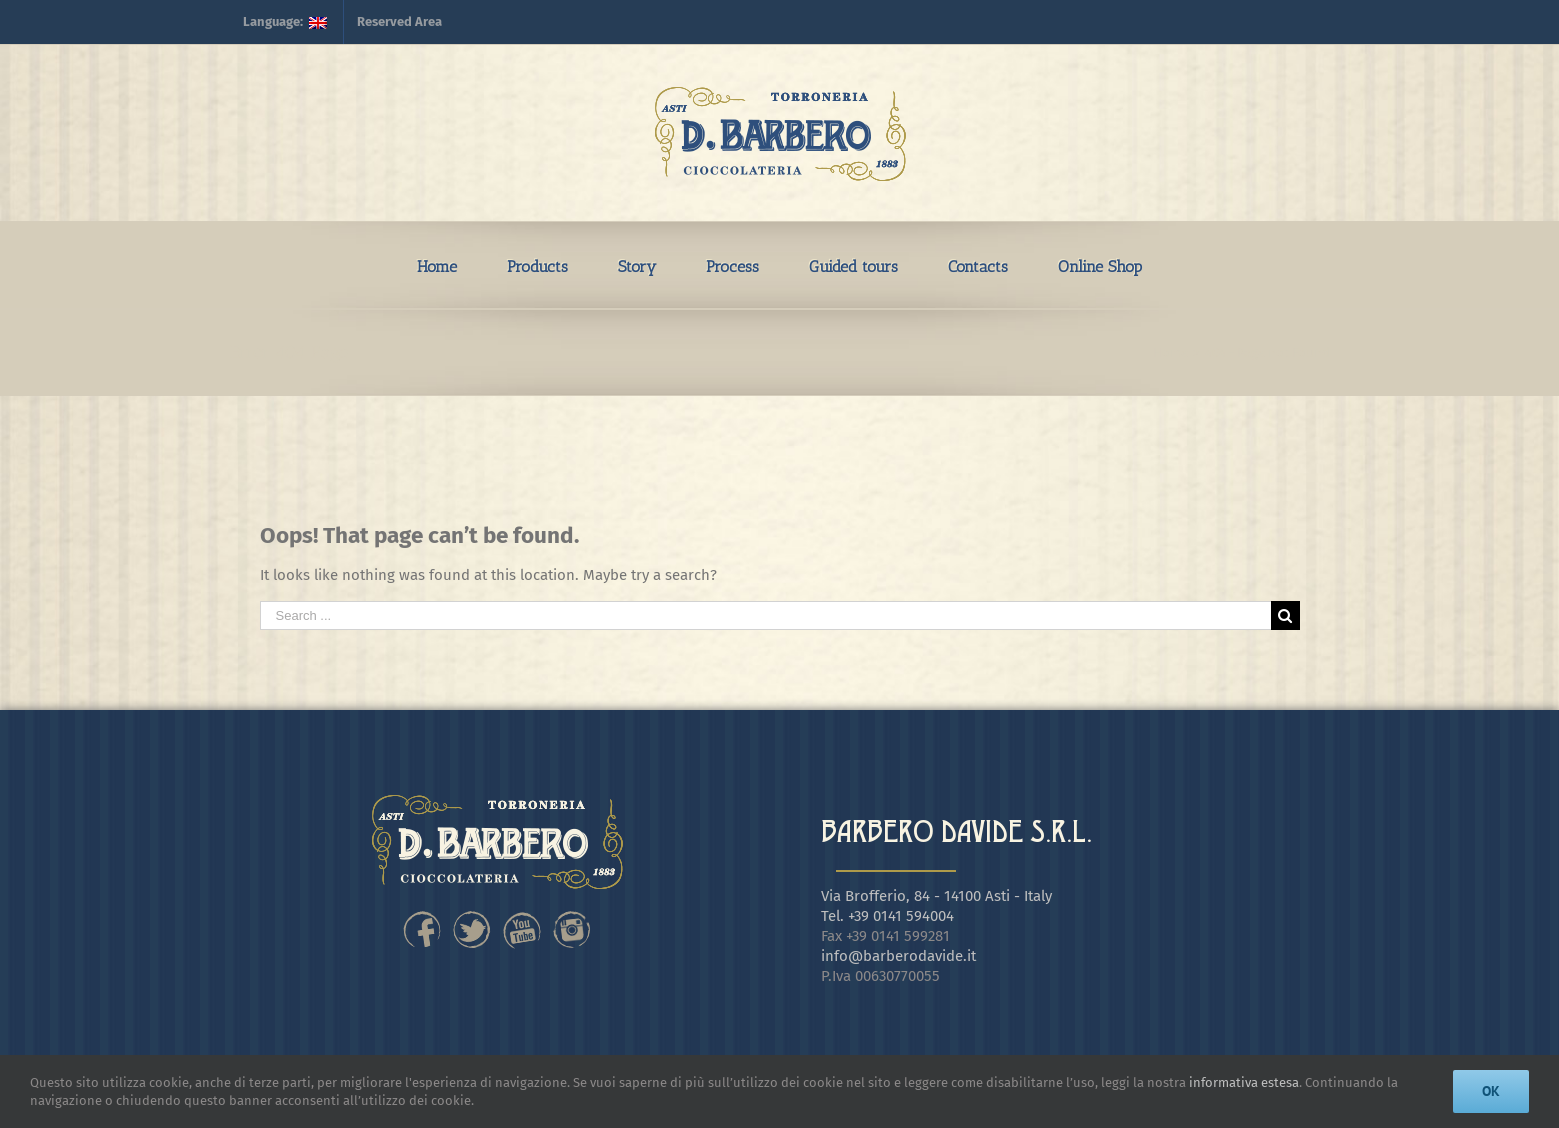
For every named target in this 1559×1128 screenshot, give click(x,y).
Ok (1491, 1091)
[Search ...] (765, 615)
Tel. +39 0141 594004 (887, 916)
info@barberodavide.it (898, 956)
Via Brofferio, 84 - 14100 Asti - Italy (936, 896)
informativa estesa (1244, 1082)
